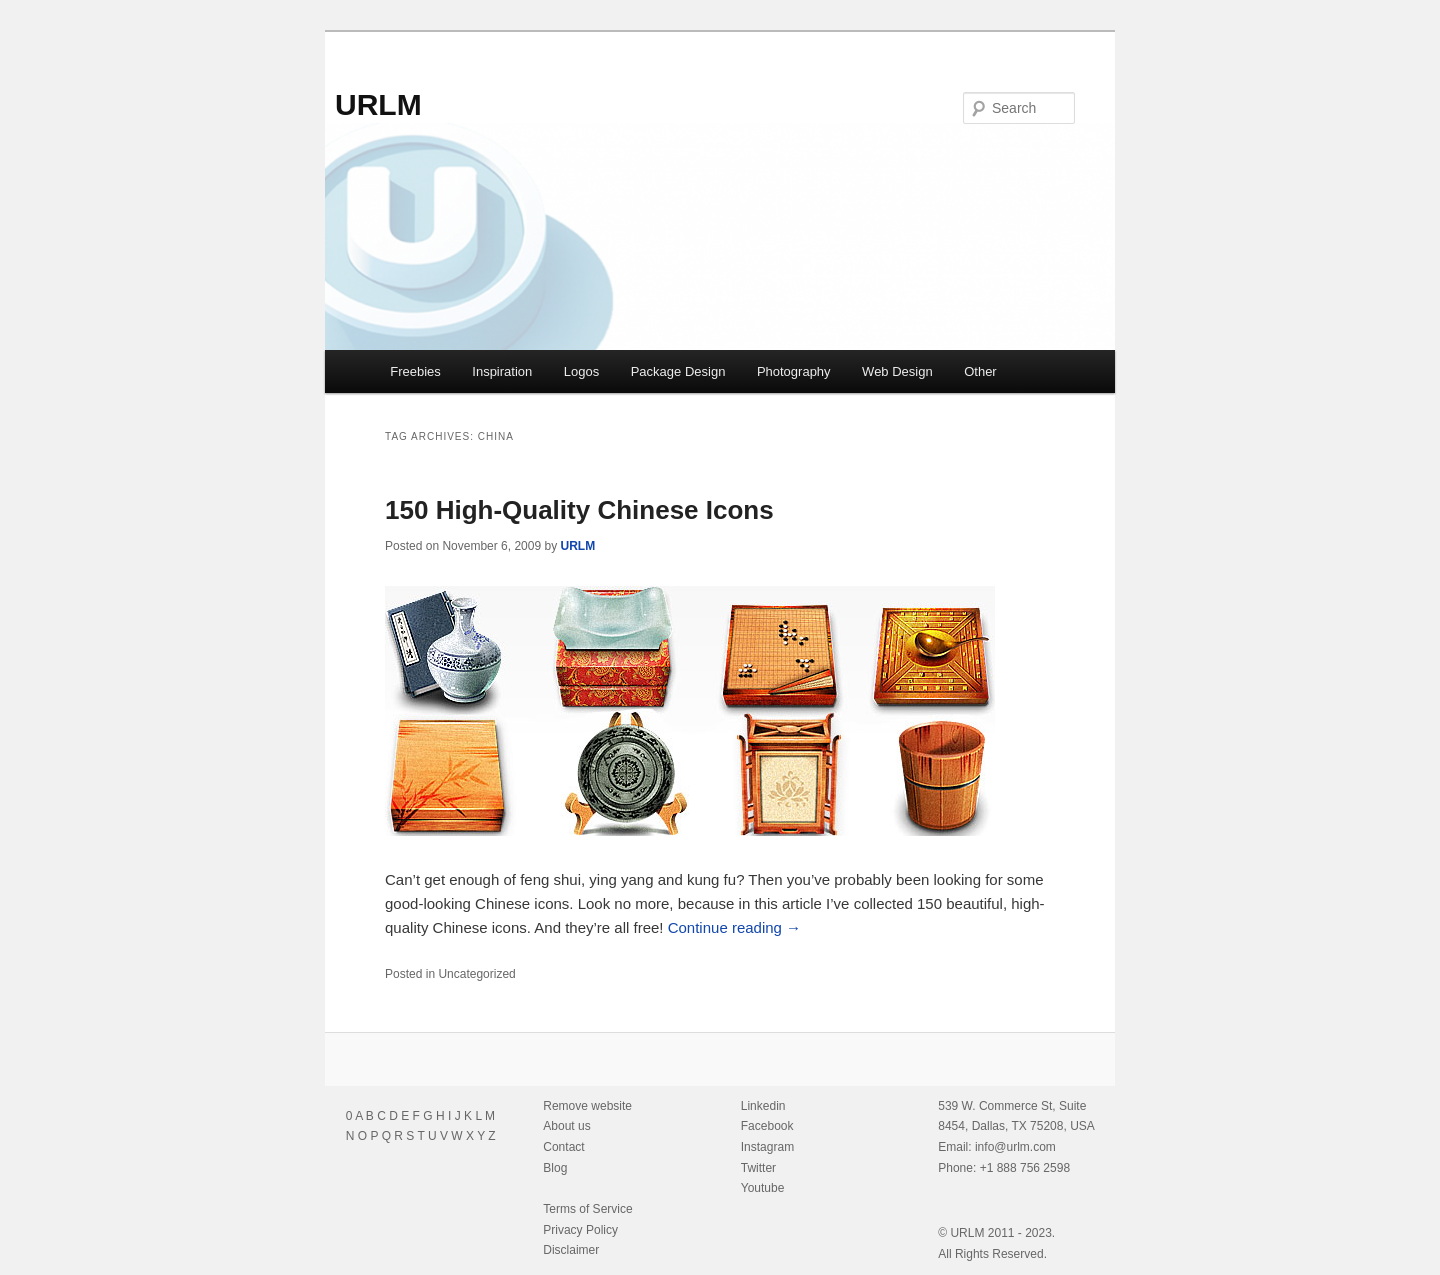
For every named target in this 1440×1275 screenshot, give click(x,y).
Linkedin (763, 1106)
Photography (794, 371)
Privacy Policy (580, 1230)
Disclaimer (571, 1250)
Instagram (767, 1147)
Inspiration (502, 371)
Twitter (758, 1168)
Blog (555, 1168)
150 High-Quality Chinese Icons (579, 510)
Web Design (897, 371)
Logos (581, 371)
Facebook (767, 1126)
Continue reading (734, 927)
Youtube (763, 1188)
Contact (563, 1147)
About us (566, 1126)
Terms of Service (587, 1209)
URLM (378, 104)
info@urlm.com (1015, 1147)
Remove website (587, 1106)
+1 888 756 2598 (1025, 1168)
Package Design (678, 371)
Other (980, 371)
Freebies (415, 371)
